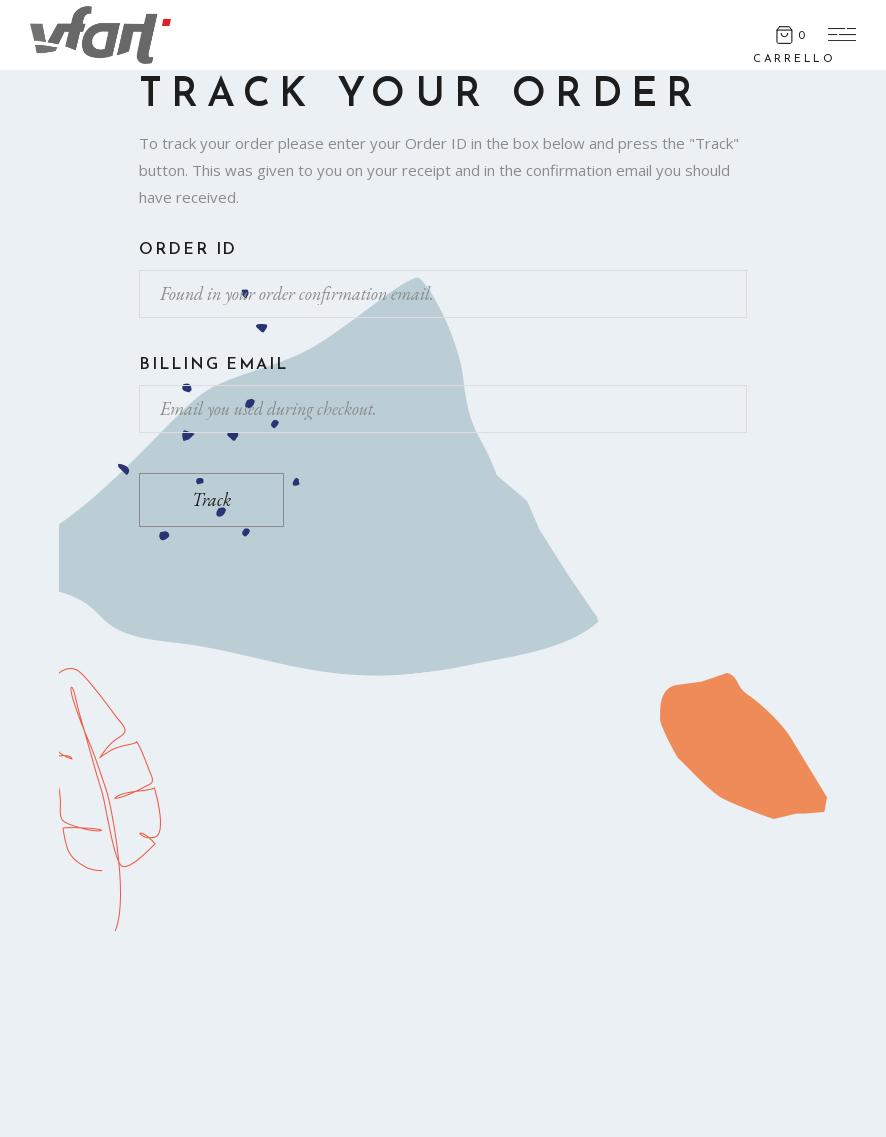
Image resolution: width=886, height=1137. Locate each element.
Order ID (188, 250)
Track (211, 499)
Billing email (213, 365)
